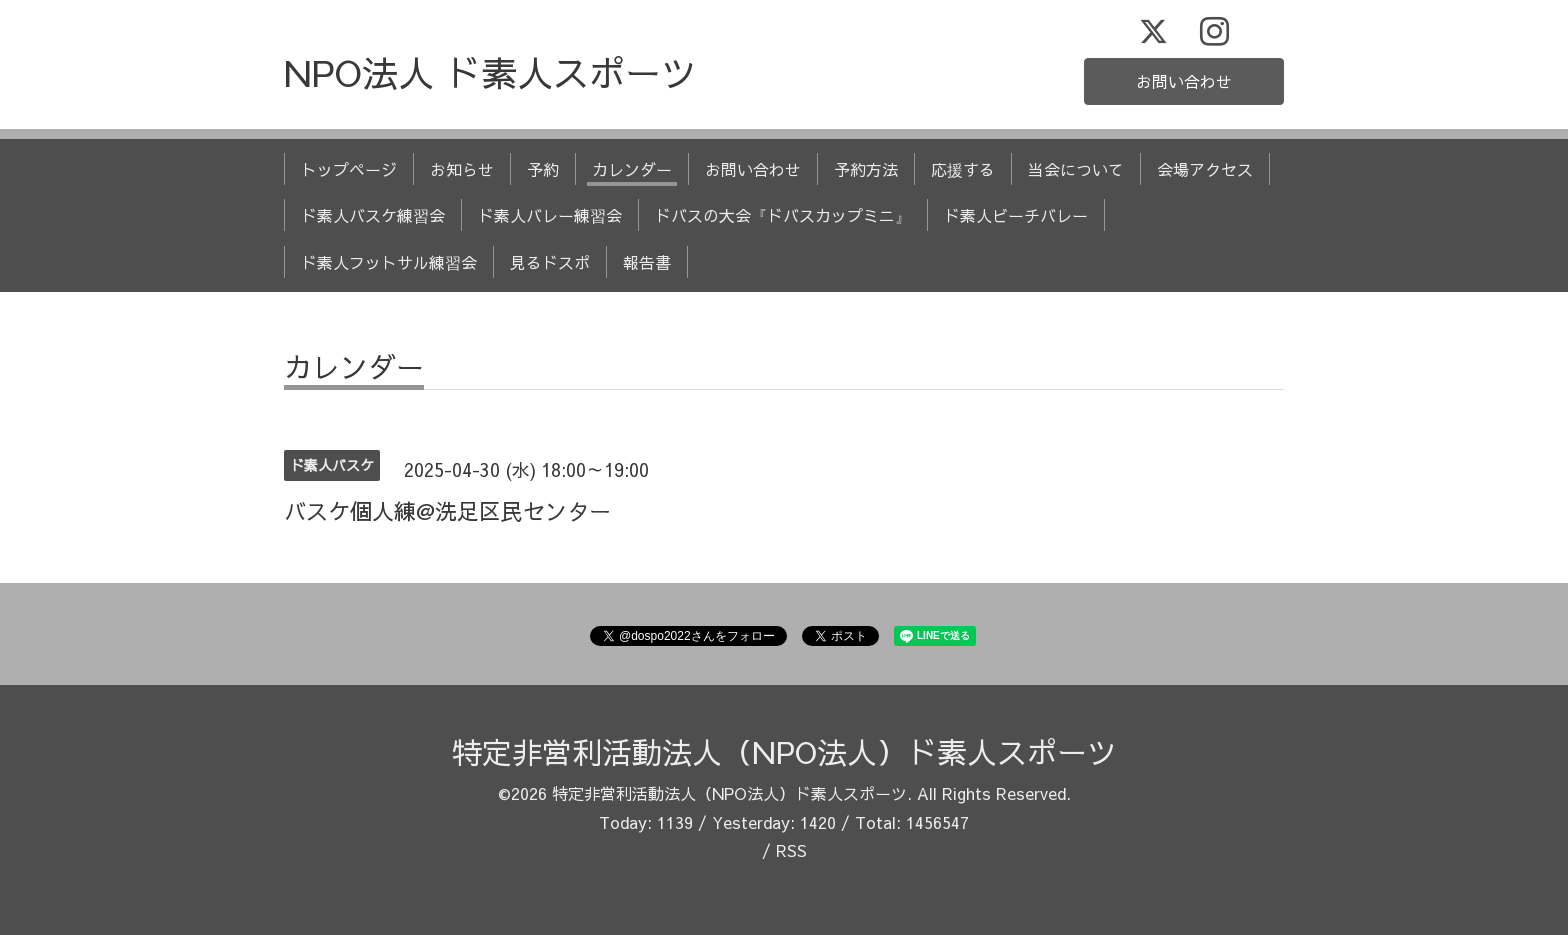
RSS (791, 850)
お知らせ (462, 169)
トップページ (349, 169)
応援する (963, 169)
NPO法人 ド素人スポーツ (490, 72)
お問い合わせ (1184, 81)
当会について (1076, 169)
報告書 (647, 262)
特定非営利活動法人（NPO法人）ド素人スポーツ (784, 751)
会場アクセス (1205, 169)
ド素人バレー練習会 (550, 215)
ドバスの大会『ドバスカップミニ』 (783, 215)
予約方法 (866, 169)
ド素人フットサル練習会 (389, 262)
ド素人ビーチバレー (1016, 215)
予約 (543, 169)
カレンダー (632, 169)
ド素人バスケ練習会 (373, 215)
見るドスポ (550, 262)
